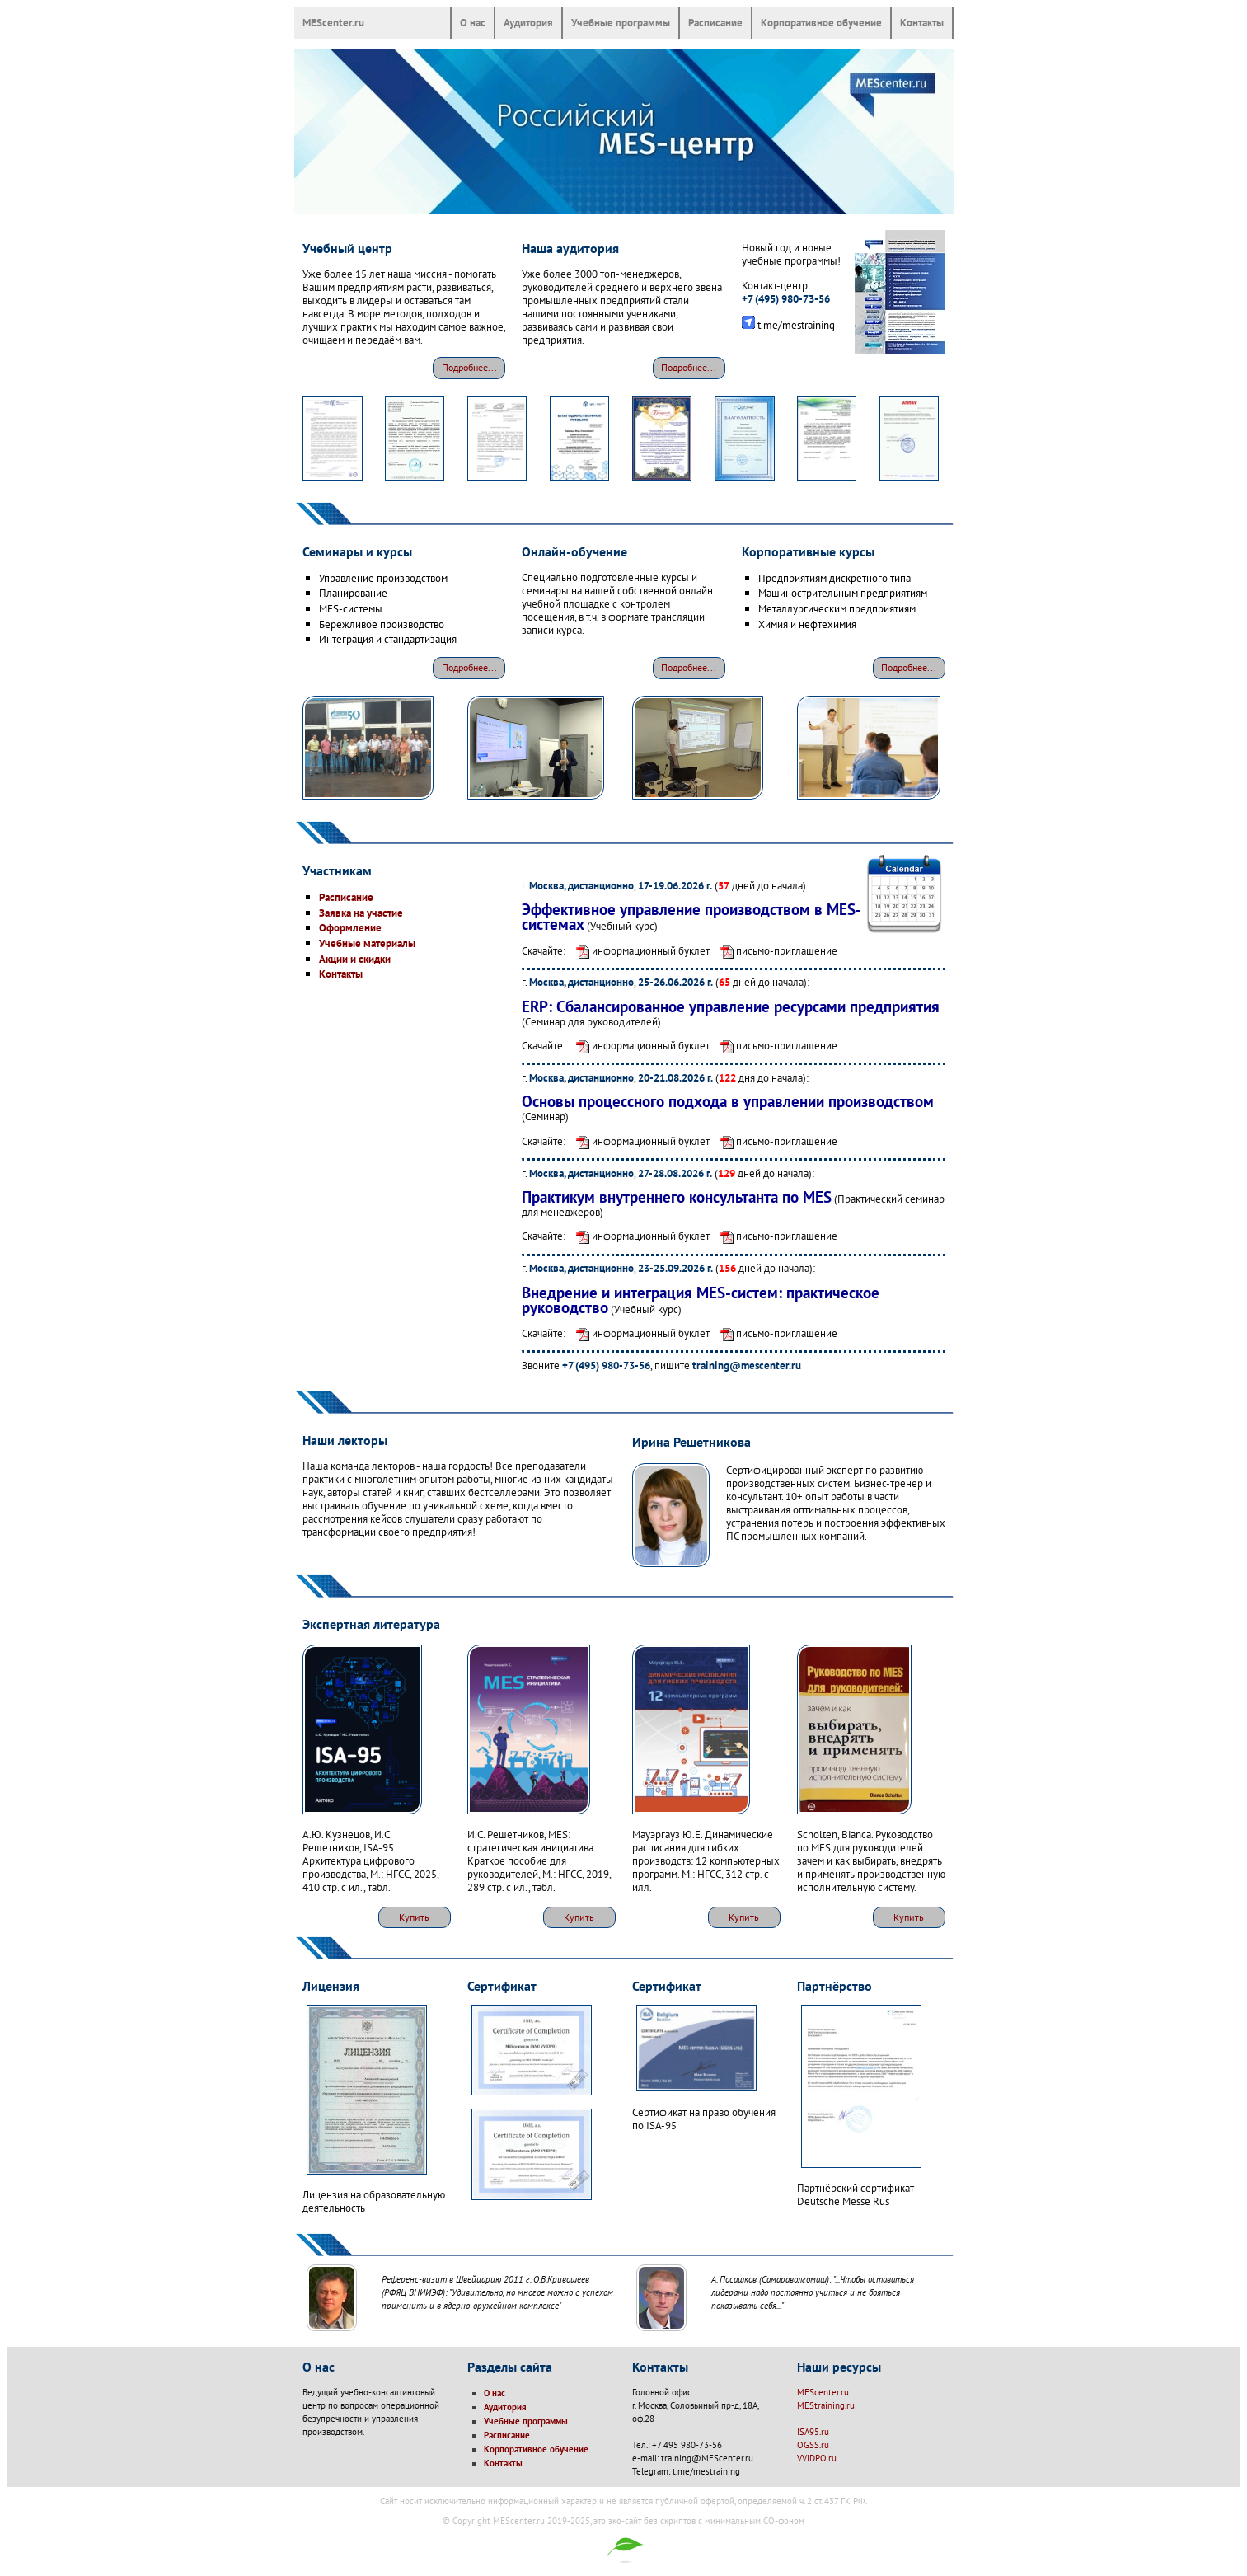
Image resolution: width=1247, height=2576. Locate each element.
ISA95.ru (813, 2432)
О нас (472, 22)
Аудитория (528, 22)
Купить (414, 1917)
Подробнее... (469, 367)
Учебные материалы (367, 943)
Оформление (350, 927)
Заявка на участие (361, 912)
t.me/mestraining (796, 324)
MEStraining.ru (826, 2405)
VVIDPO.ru (817, 2458)
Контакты (922, 22)
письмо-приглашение (774, 950)
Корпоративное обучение (821, 22)
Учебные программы (620, 22)
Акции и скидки (355, 958)
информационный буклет (639, 950)
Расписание (715, 22)
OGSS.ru (813, 2445)
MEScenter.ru (333, 22)
